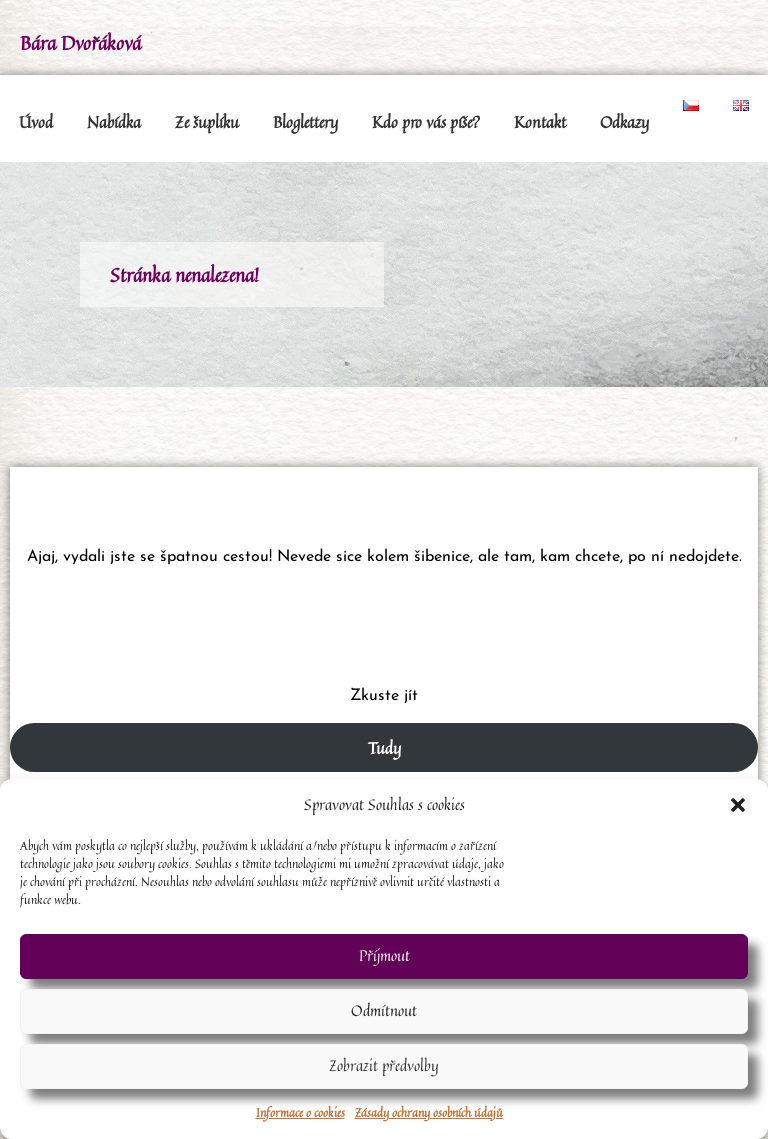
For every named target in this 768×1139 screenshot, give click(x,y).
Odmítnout (384, 1010)
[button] (738, 805)
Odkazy (624, 122)
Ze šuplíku (207, 122)
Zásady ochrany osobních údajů (429, 1112)
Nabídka (114, 122)
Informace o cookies (300, 1112)
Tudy (384, 748)
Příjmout (384, 955)
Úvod (36, 122)
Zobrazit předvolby (384, 1065)
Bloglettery (305, 122)
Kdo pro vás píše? (426, 122)
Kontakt (540, 122)
